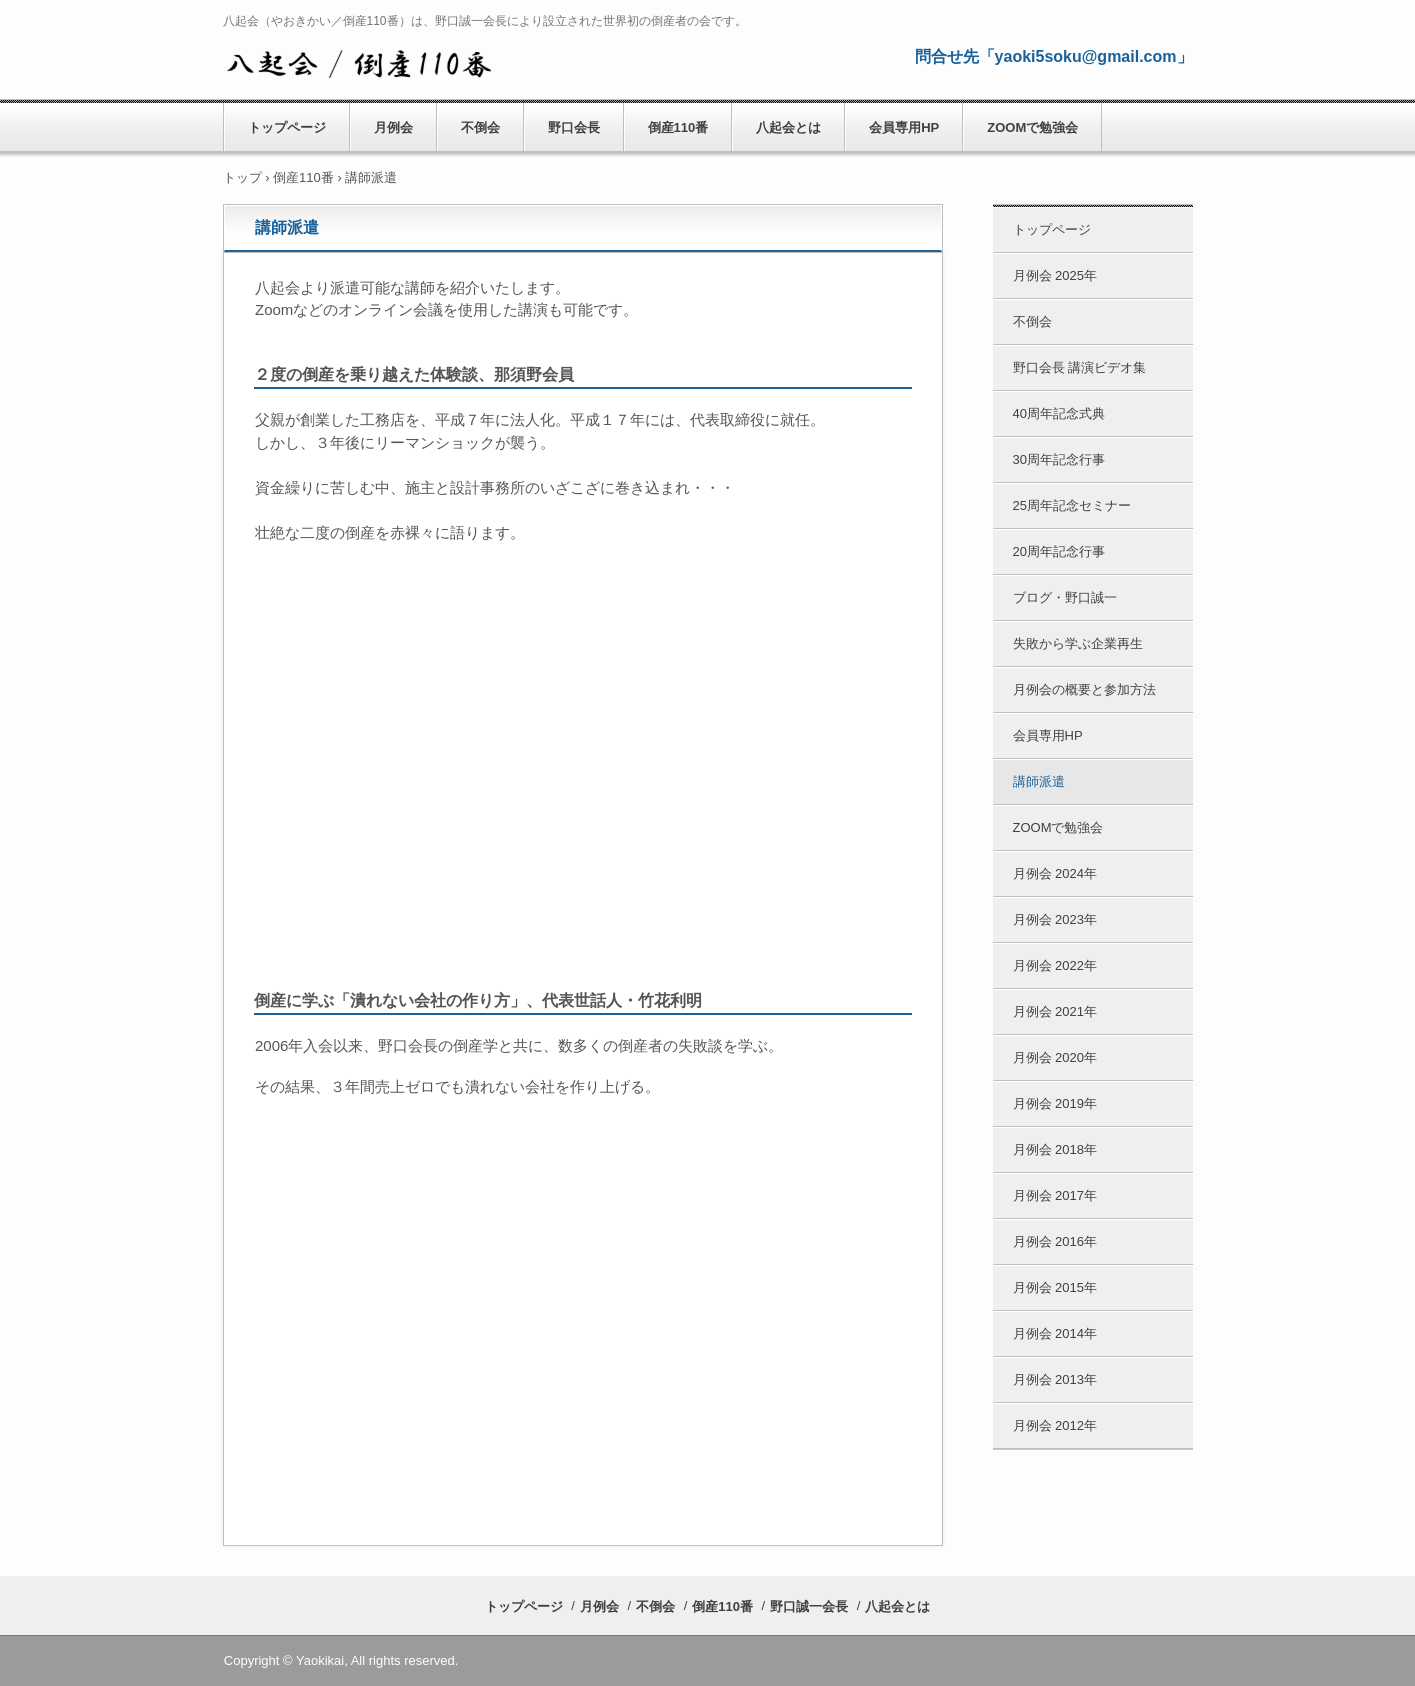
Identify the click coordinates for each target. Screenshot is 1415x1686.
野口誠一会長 (809, 1606)
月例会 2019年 (1055, 1103)
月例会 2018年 (1055, 1149)
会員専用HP (904, 127)
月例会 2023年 (1055, 919)
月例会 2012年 (1055, 1425)
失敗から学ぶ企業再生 (1078, 643)
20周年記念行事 (1059, 551)
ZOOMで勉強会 (1032, 127)
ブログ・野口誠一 (1065, 597)
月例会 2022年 (1055, 965)
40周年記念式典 (1059, 413)
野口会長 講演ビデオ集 (1080, 367)
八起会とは (788, 127)
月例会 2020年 (1055, 1057)
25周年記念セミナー (1072, 505)
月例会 (393, 127)
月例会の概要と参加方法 (1084, 689)
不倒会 (480, 127)
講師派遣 (1039, 781)
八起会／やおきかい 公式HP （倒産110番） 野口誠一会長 (358, 61)
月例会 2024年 (1055, 873)
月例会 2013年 (1055, 1379)
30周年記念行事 (1059, 459)
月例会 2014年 (1055, 1333)
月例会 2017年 (1055, 1195)
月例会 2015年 (1055, 1287)
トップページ (287, 127)
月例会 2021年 (1055, 1011)
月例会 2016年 (1055, 1241)
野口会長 (574, 127)
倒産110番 (678, 127)
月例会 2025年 (1055, 275)
